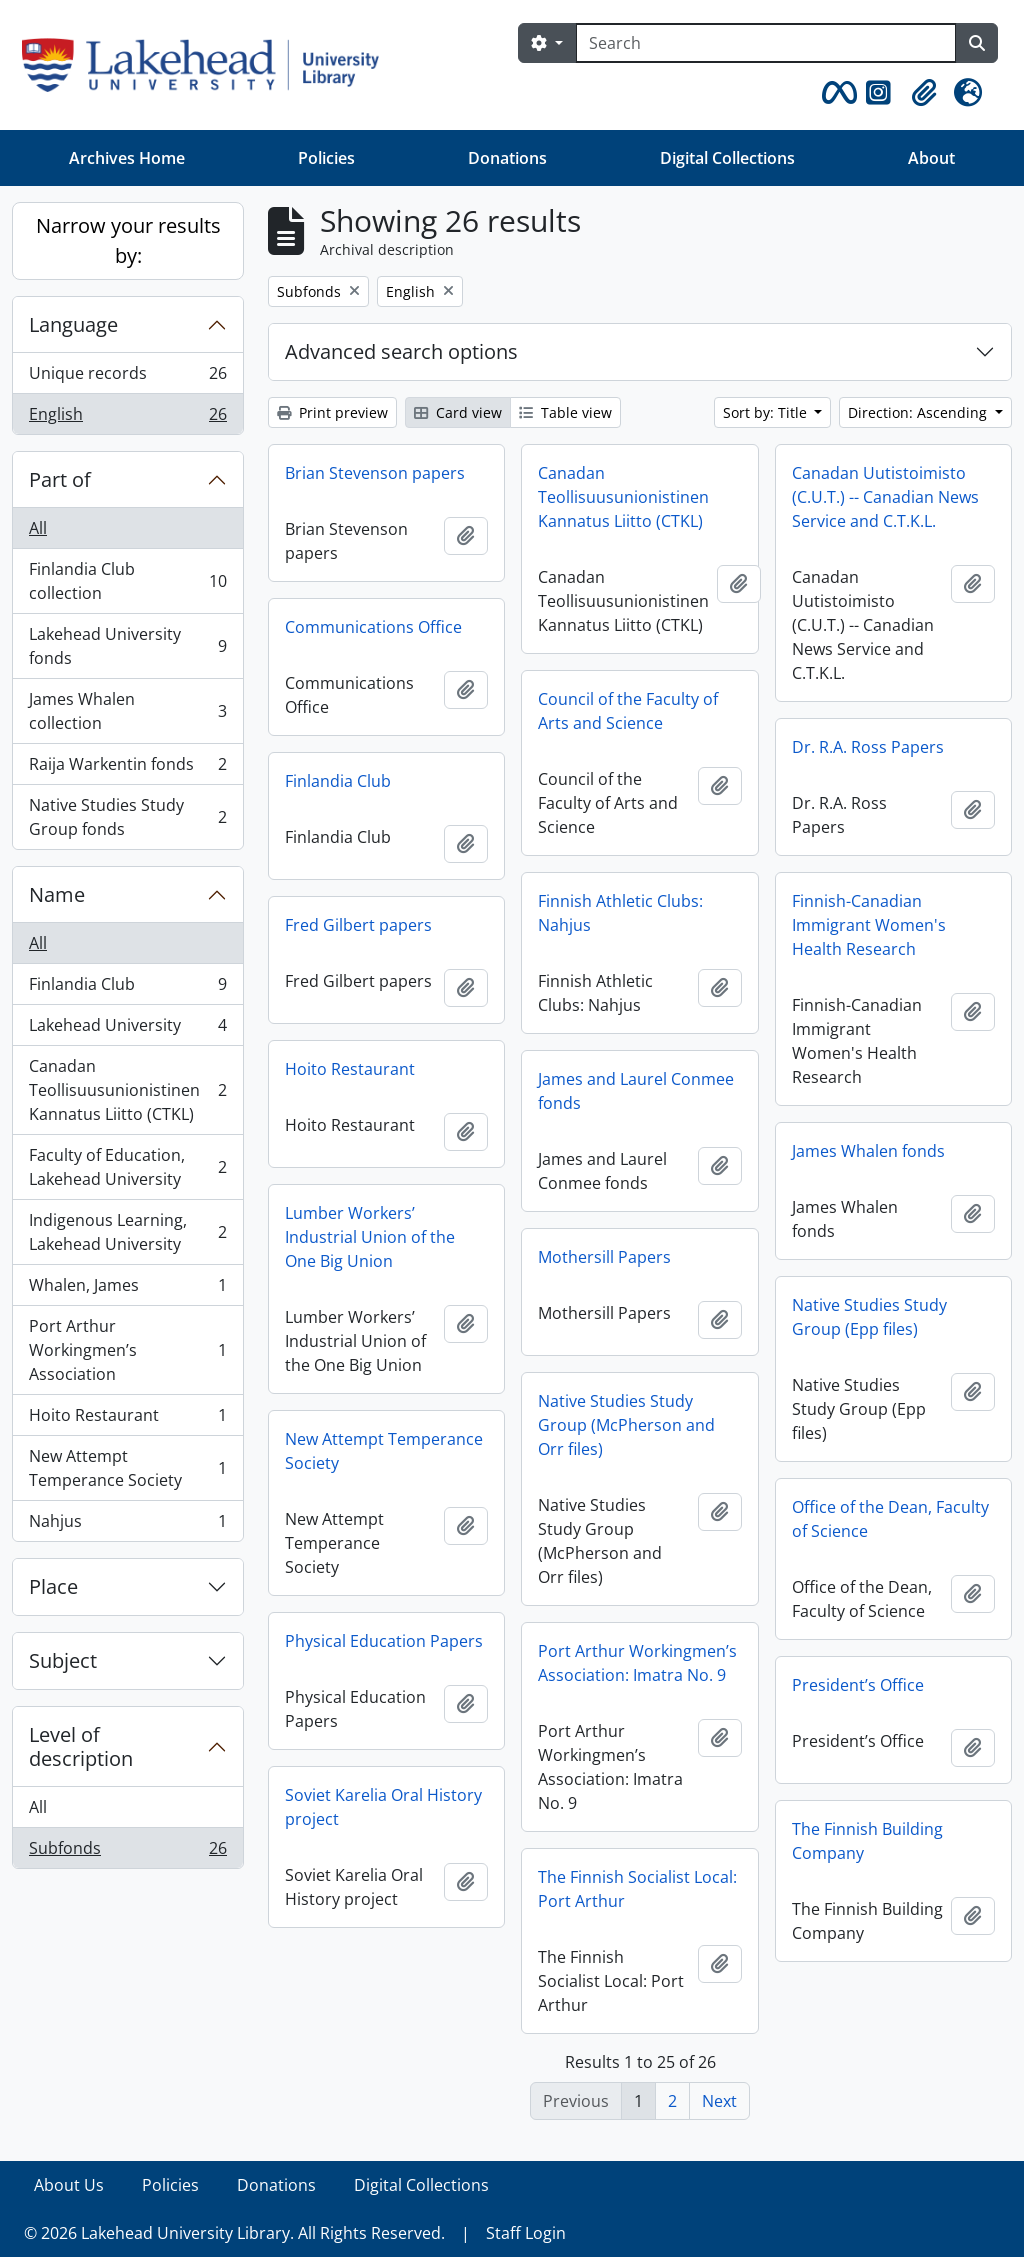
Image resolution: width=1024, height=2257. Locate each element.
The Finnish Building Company (867, 1841)
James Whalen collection (127, 711)
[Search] (766, 43)
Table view (565, 412)
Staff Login (526, 2233)
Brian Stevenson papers (375, 473)
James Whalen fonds (868, 1151)
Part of (60, 479)
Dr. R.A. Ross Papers (868, 747)
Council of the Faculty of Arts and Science (628, 711)
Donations (507, 158)
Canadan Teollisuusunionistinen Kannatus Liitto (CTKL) (127, 1090)
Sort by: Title (767, 412)
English (127, 418)
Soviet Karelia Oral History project (383, 1807)
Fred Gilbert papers (358, 925)
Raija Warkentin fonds (127, 768)
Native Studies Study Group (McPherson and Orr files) (626, 1425)
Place (53, 1586)
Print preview (332, 412)
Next (719, 2101)
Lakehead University (127, 1029)
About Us (69, 2185)
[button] (836, 93)
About (931, 158)
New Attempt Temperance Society (127, 1468)
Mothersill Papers (604, 1257)
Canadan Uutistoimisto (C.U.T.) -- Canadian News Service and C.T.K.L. (885, 497)
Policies (326, 158)
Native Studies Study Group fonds (127, 817)
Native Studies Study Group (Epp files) (869, 1317)
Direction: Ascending (919, 412)
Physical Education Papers (384, 1641)
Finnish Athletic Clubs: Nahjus (620, 913)
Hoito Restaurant (127, 1419)
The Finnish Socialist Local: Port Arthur (637, 1889)
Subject (63, 1660)
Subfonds (127, 1852)
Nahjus (127, 1525)
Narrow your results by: (128, 240)
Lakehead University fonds (127, 646)
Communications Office (373, 627)
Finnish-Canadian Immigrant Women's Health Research (869, 925)
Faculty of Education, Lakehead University (127, 1167)
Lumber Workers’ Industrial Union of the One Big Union (370, 1237)
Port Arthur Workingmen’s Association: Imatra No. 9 (637, 1663)
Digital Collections (727, 158)
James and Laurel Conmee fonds (636, 1091)
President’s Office (858, 1685)
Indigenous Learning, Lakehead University (127, 1232)
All (38, 528)
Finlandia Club (127, 988)
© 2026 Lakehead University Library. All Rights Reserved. (234, 2233)
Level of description (81, 1746)
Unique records (127, 377)
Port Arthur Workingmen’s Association (127, 1350)
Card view (458, 412)
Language (73, 324)
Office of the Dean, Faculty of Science (890, 1519)
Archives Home (127, 158)
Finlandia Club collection (127, 581)
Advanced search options (401, 351)
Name (57, 894)
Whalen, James (127, 1289)
